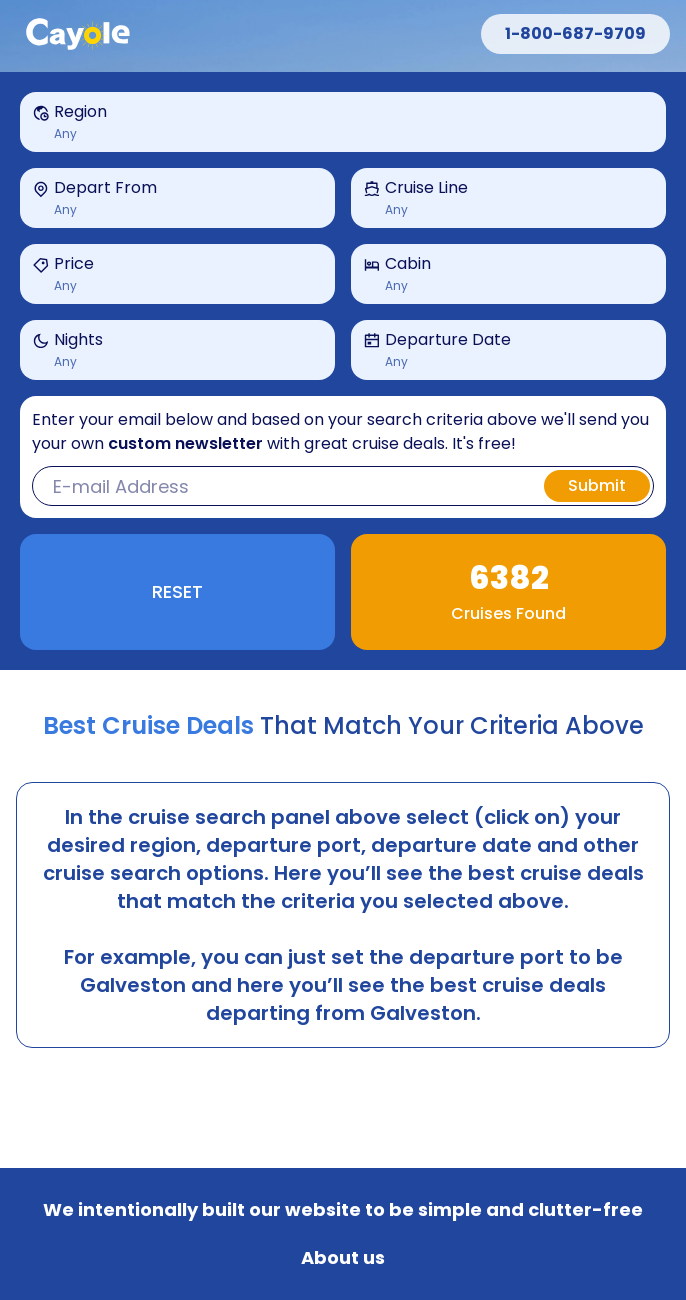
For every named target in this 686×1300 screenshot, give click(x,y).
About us (343, 1258)
